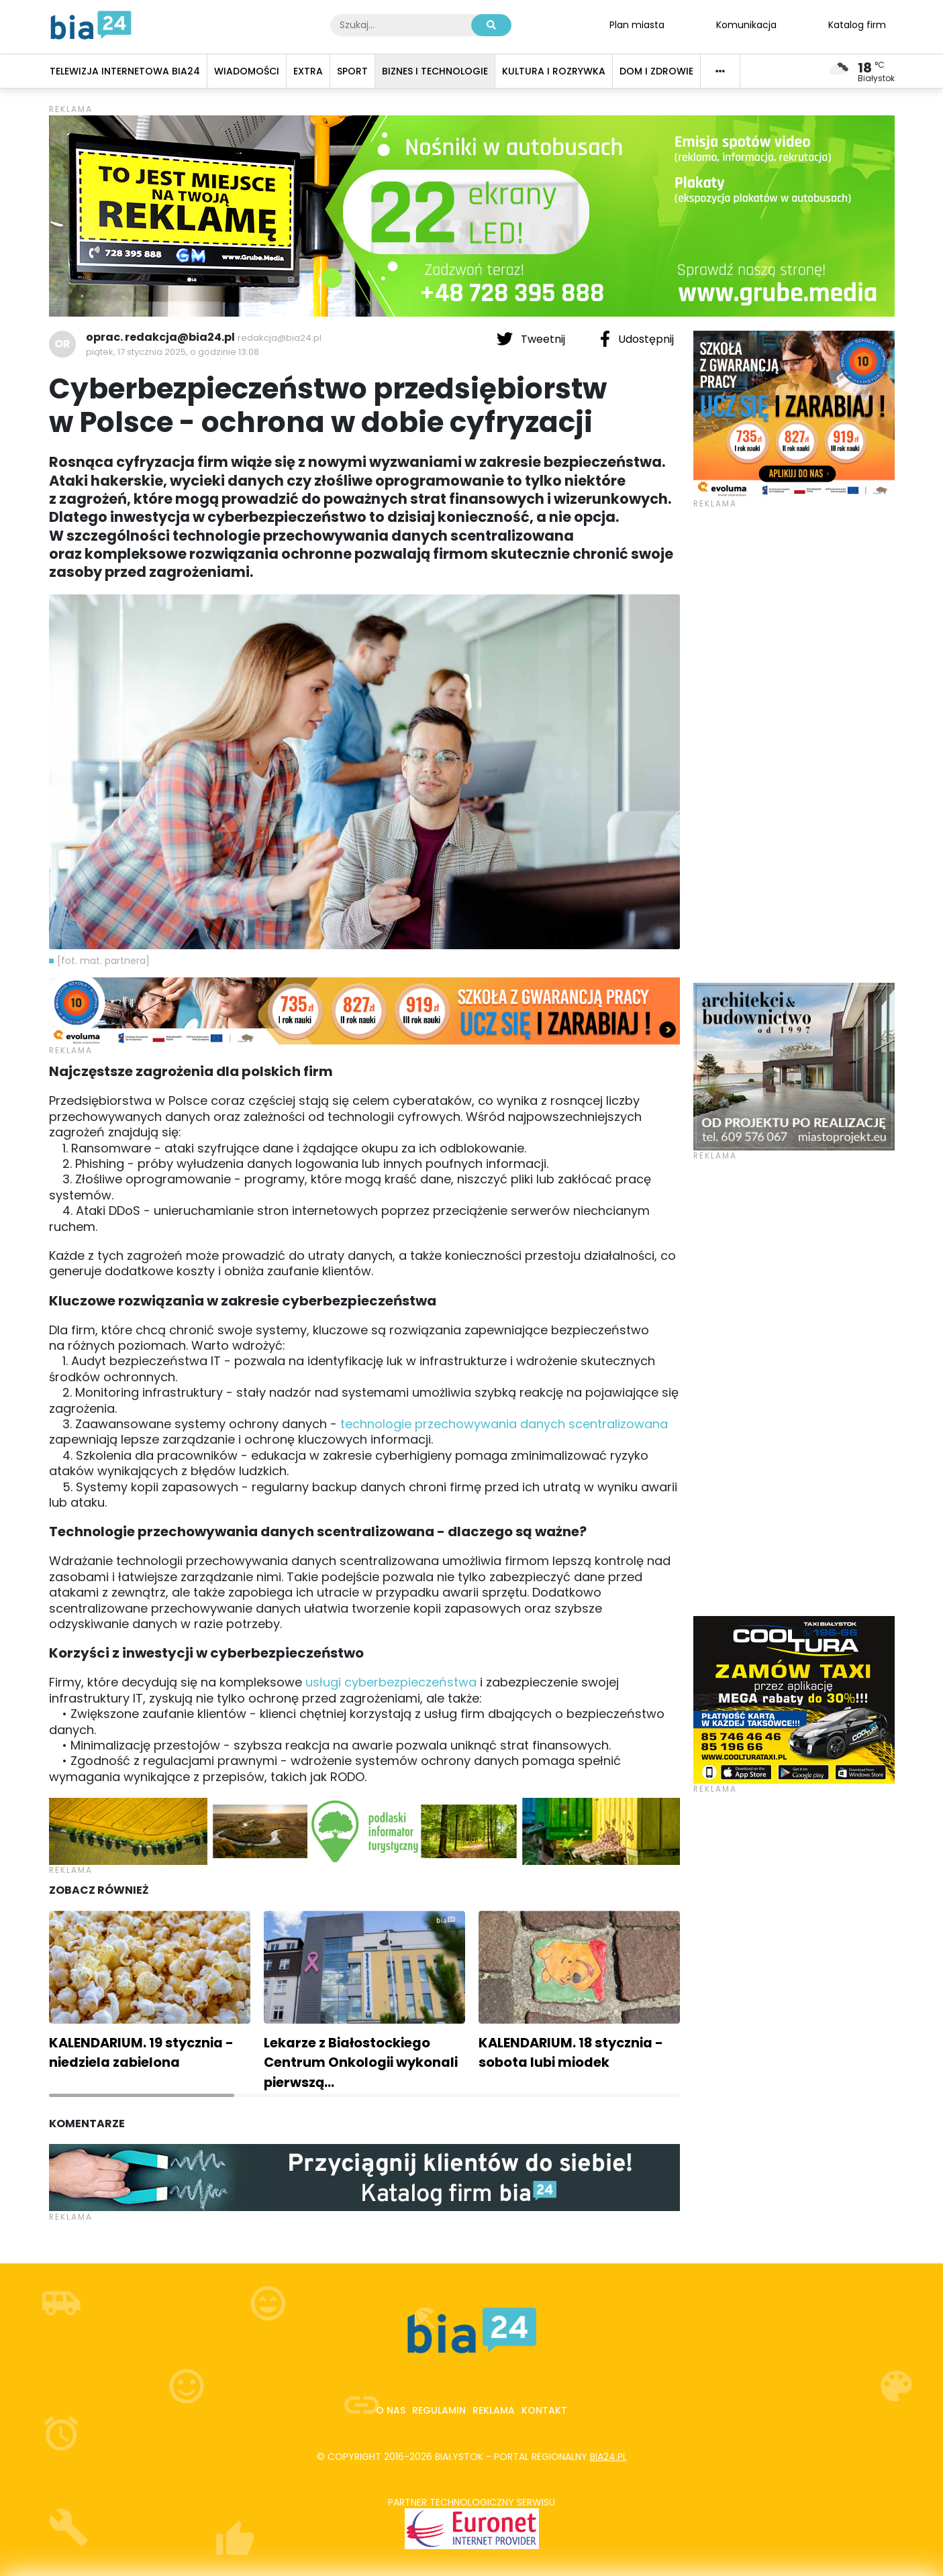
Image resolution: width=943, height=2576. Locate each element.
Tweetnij (532, 339)
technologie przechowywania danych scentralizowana (504, 1423)
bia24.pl (608, 2456)
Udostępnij (637, 339)
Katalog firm (857, 24)
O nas (390, 2410)
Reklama (494, 2410)
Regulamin (439, 2410)
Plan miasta (636, 24)
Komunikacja (746, 24)
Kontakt (544, 2410)
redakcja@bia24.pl (279, 337)
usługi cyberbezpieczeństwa (391, 1682)
